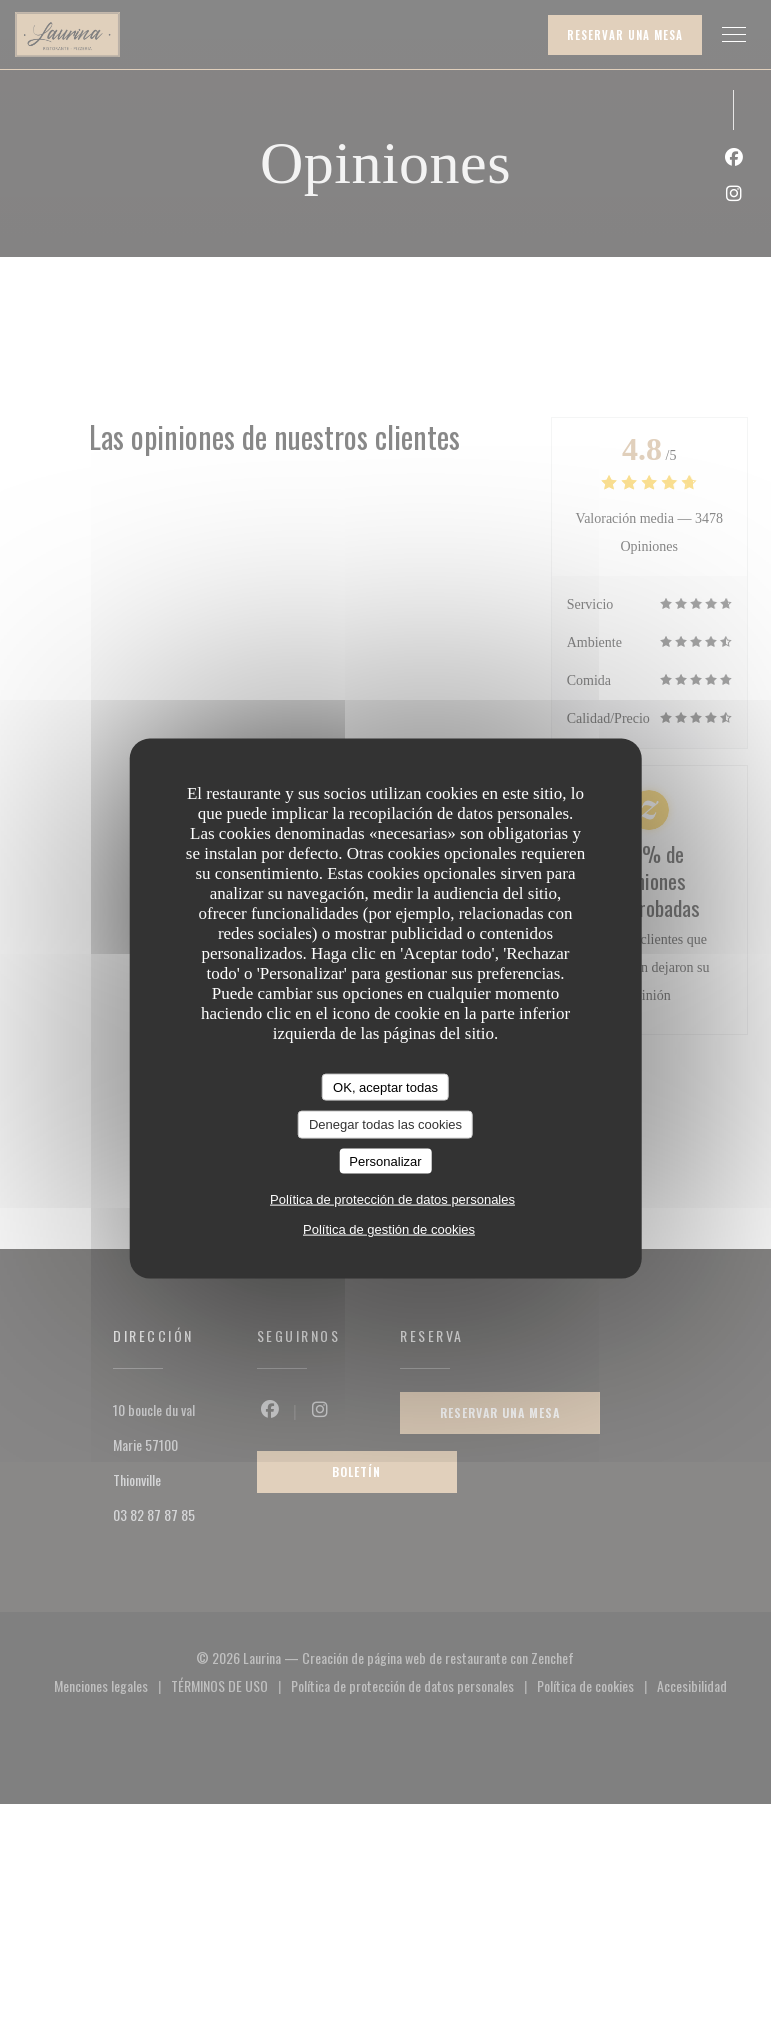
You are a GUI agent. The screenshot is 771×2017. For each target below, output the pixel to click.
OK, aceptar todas (385, 1086)
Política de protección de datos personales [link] (392, 1199)
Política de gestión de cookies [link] (389, 1229)
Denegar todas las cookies (385, 1124)
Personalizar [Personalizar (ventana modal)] (385, 1160)
